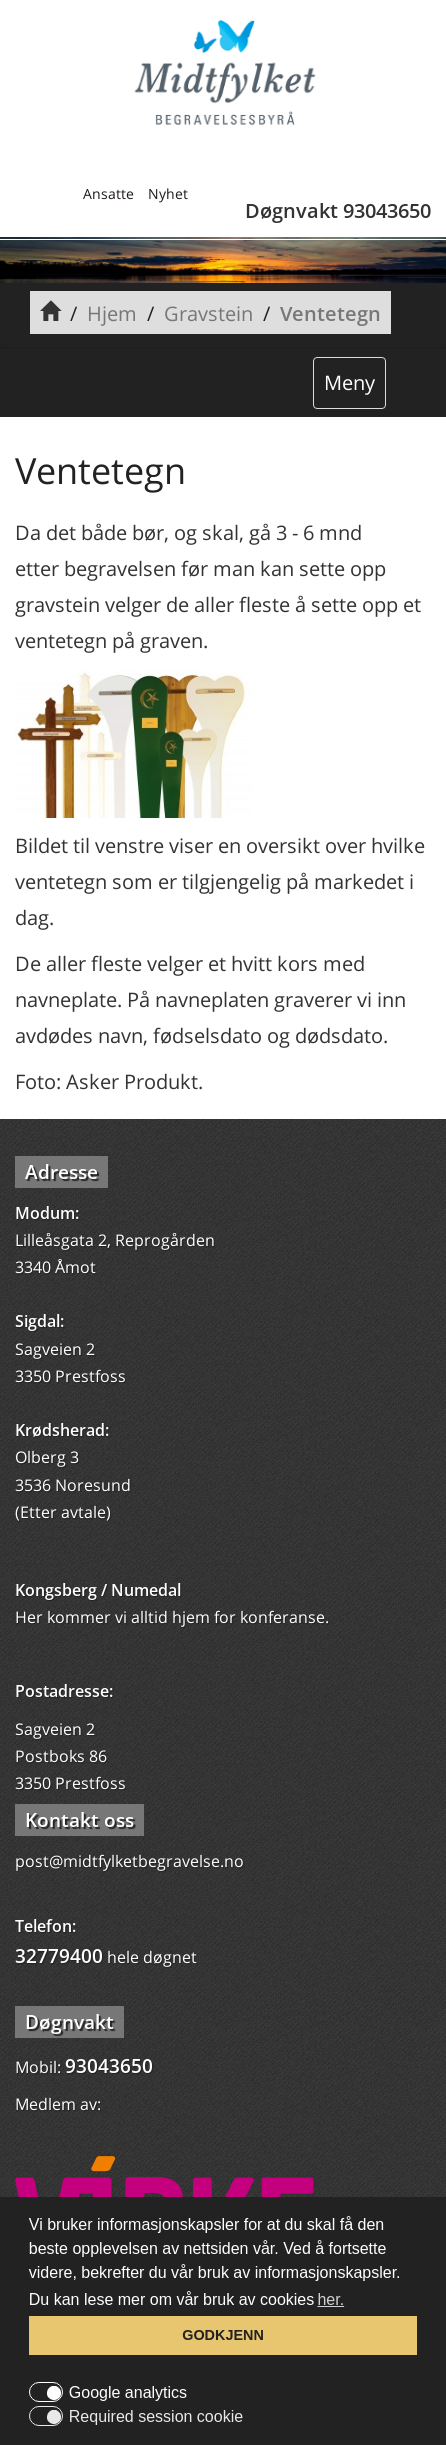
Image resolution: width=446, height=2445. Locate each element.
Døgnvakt (69, 2022)
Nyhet (168, 193)
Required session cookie (156, 2417)
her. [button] (330, 2299)
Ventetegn (330, 313)
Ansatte (108, 193)
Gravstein (208, 313)
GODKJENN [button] (223, 2335)
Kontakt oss (79, 1820)
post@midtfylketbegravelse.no (129, 1861)
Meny (349, 382)
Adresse (61, 1172)
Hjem (112, 313)
